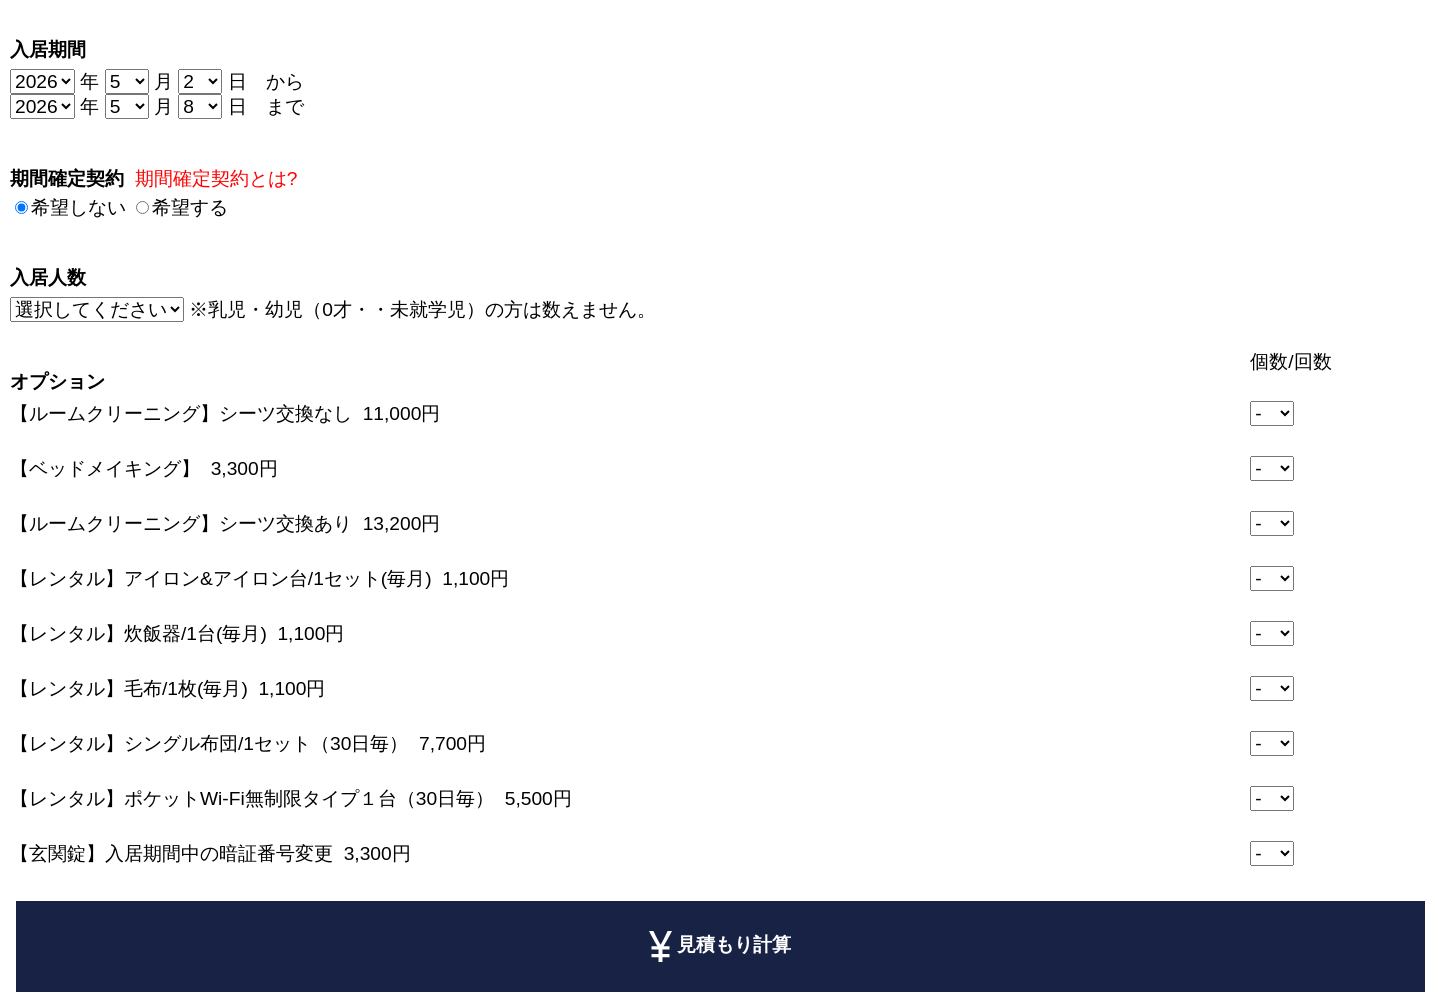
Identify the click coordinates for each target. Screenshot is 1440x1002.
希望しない (78, 207)
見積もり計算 (720, 946)
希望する (190, 207)
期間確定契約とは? (216, 178)
